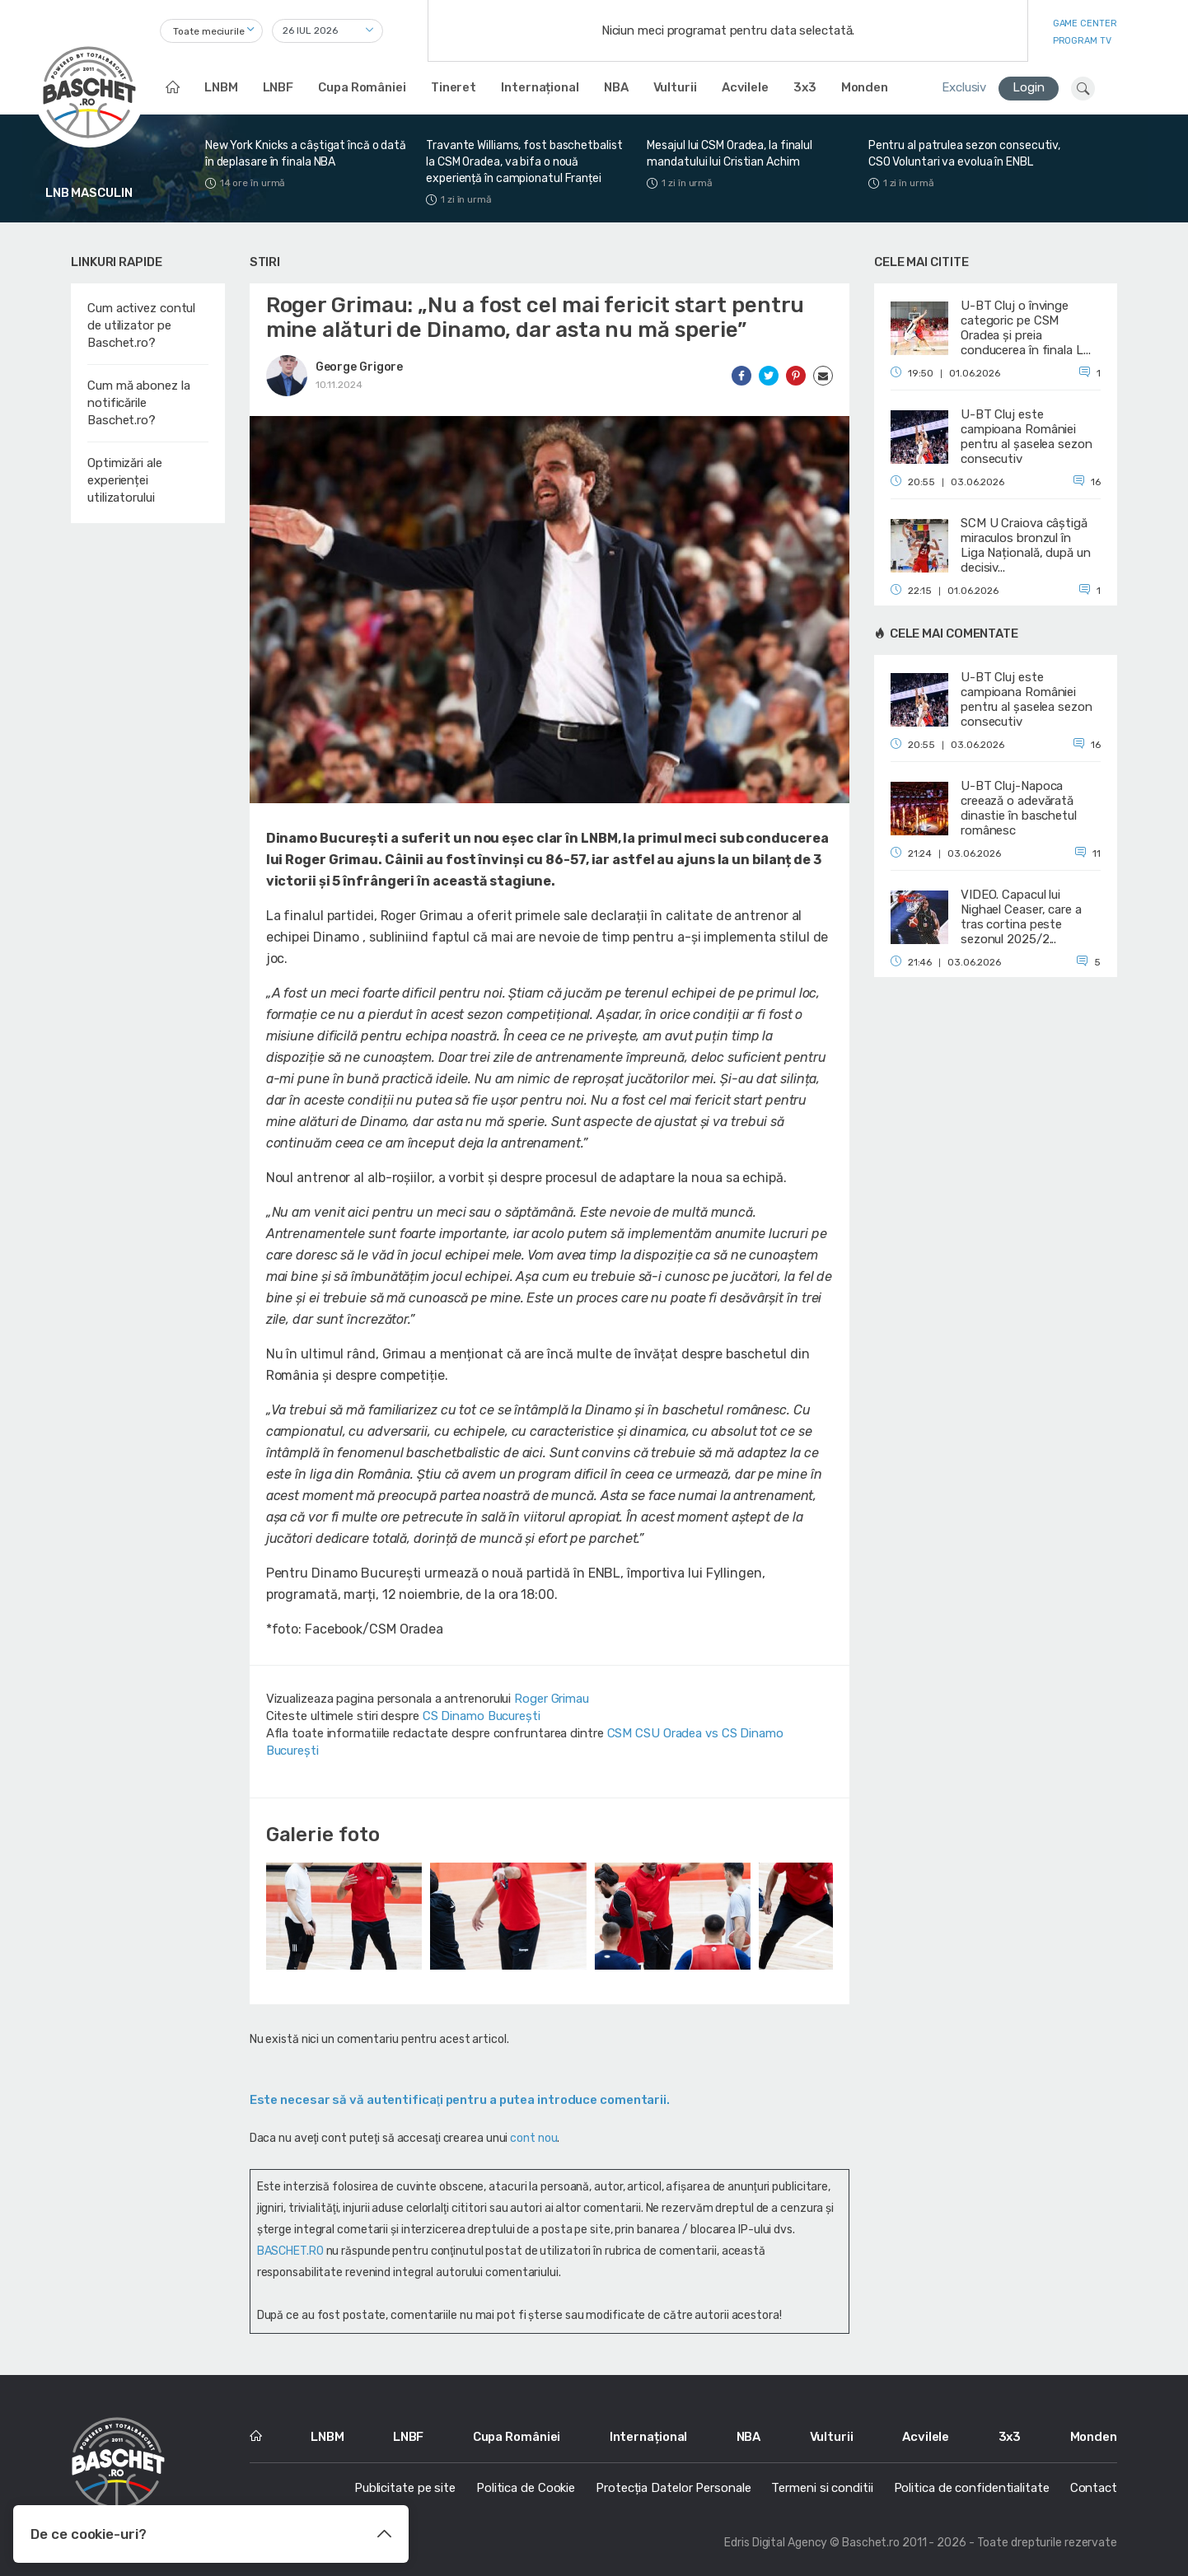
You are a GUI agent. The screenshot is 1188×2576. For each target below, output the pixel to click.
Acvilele (745, 87)
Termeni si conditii (821, 2487)
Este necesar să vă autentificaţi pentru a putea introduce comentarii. (460, 2099)
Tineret (453, 87)
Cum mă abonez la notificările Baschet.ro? (138, 403)
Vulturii (675, 87)
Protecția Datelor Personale (673, 2487)
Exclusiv (964, 87)
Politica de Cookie (525, 2487)
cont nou (533, 2138)
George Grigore (360, 367)
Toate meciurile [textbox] (209, 31)
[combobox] (211, 31)
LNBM (221, 87)
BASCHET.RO (290, 2251)
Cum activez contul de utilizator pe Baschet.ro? (141, 325)
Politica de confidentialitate (972, 2487)
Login (1029, 87)
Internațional (540, 87)
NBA (616, 87)
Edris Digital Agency (775, 2543)
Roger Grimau (551, 1698)
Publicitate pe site (405, 2487)
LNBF (278, 87)
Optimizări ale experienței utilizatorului (124, 480)
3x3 (804, 87)
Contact (1093, 2487)
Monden (864, 87)
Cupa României (362, 87)
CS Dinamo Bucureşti (481, 1716)
